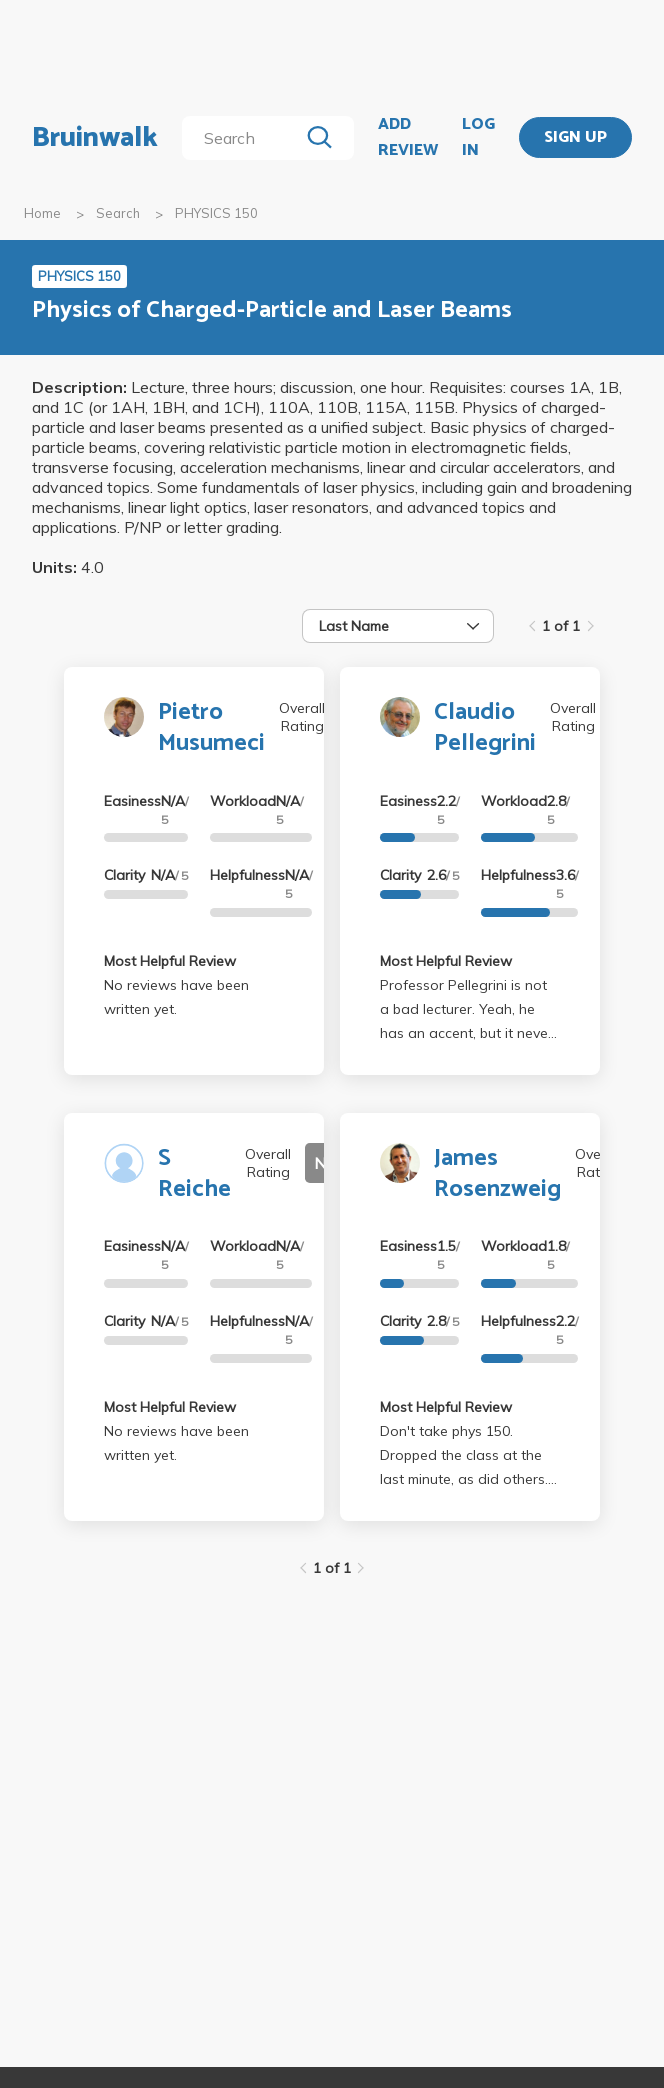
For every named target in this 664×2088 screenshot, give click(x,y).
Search (118, 213)
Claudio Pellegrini (485, 728)
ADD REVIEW (408, 137)
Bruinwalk (95, 138)
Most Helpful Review (170, 961)
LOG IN (478, 137)
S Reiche (194, 1174)
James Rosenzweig (497, 1174)
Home (42, 213)
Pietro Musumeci (211, 728)
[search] (244, 138)
